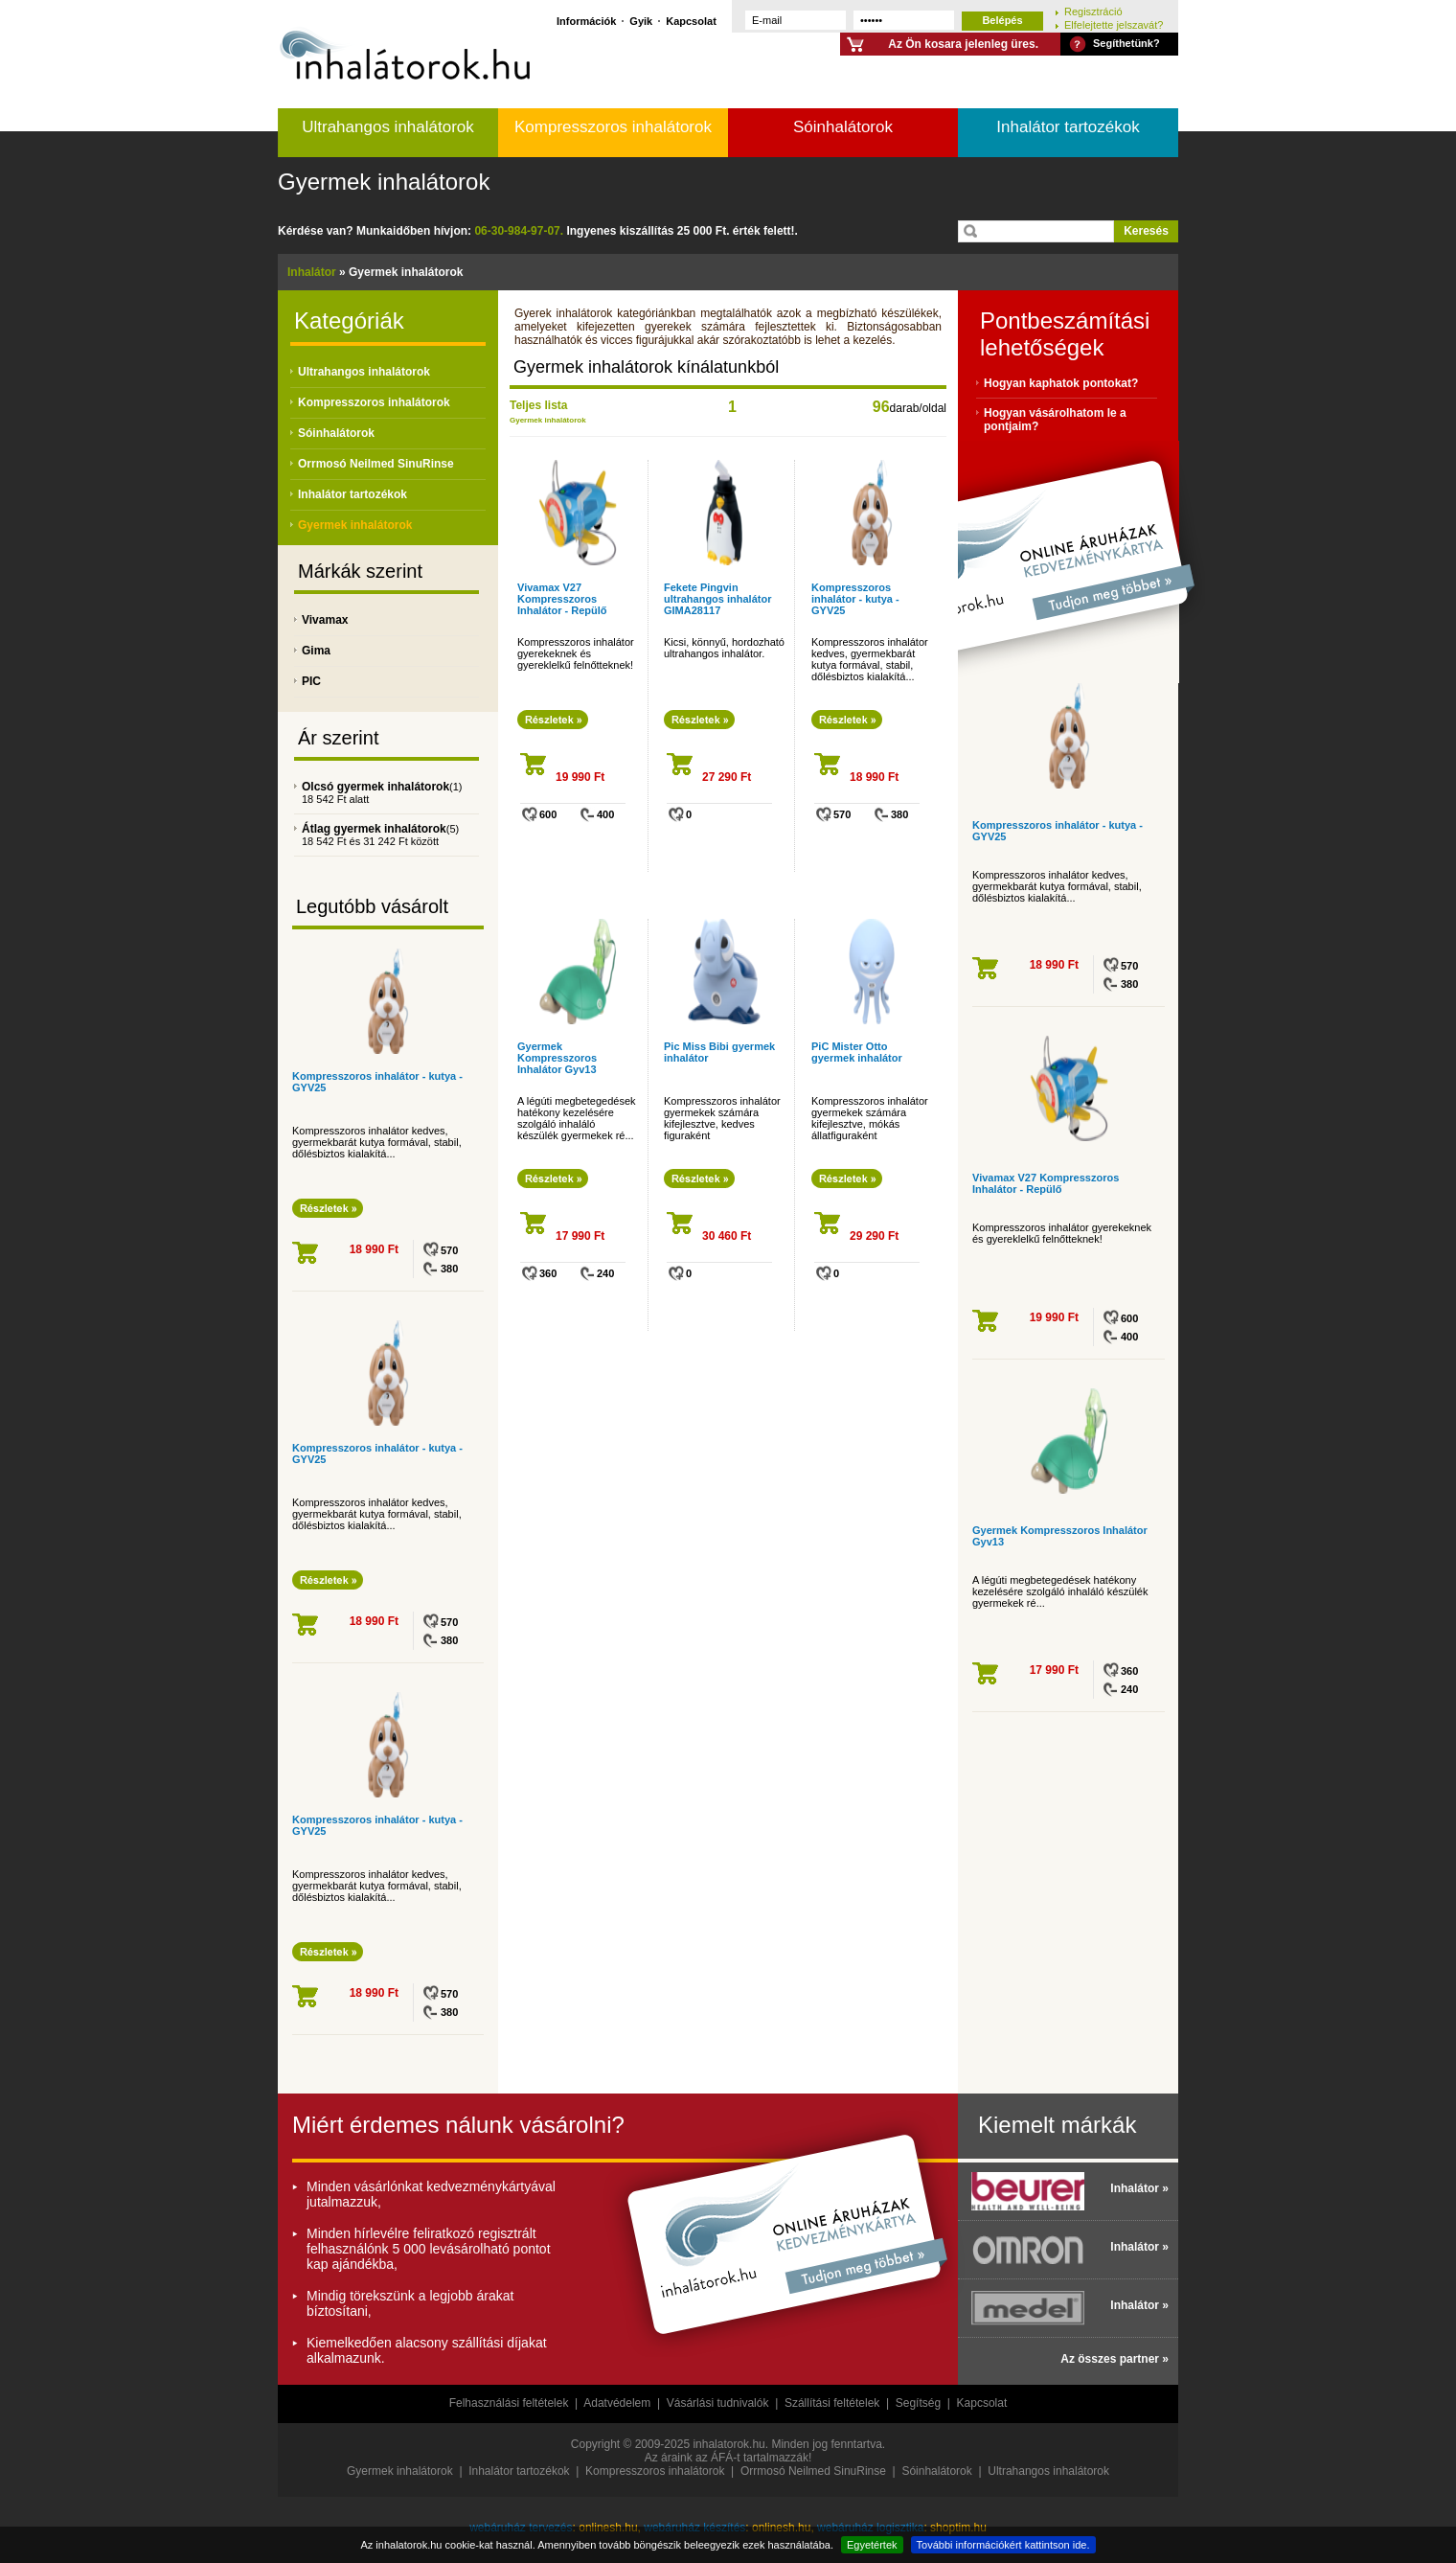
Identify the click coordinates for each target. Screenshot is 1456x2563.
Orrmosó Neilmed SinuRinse (376, 463)
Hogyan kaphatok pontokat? (1061, 383)
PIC (311, 681)
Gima (316, 650)
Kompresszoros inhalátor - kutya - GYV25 (855, 599)
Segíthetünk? (1126, 43)
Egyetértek (872, 2545)
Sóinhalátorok (843, 127)
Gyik (640, 20)
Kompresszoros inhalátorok (613, 127)
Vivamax (325, 620)
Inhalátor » (1139, 2188)
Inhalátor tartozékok (1067, 127)
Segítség (918, 2403)
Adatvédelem (616, 2403)
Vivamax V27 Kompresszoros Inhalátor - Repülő (562, 599)
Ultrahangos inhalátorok (388, 127)
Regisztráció (1093, 11)
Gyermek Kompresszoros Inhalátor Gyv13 (557, 1058)
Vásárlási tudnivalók (718, 2403)
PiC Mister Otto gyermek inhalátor (856, 1052)
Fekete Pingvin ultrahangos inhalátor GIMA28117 (717, 599)
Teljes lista (538, 405)
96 (881, 407)
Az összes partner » (1114, 2359)
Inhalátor (311, 272)
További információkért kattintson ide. (1003, 2545)
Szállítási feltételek (832, 2403)
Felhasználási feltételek (509, 2403)
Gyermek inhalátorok (383, 182)
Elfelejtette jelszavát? (1113, 24)
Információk (586, 20)
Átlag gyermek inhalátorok (374, 828)
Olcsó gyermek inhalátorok (375, 786)
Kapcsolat (691, 20)
